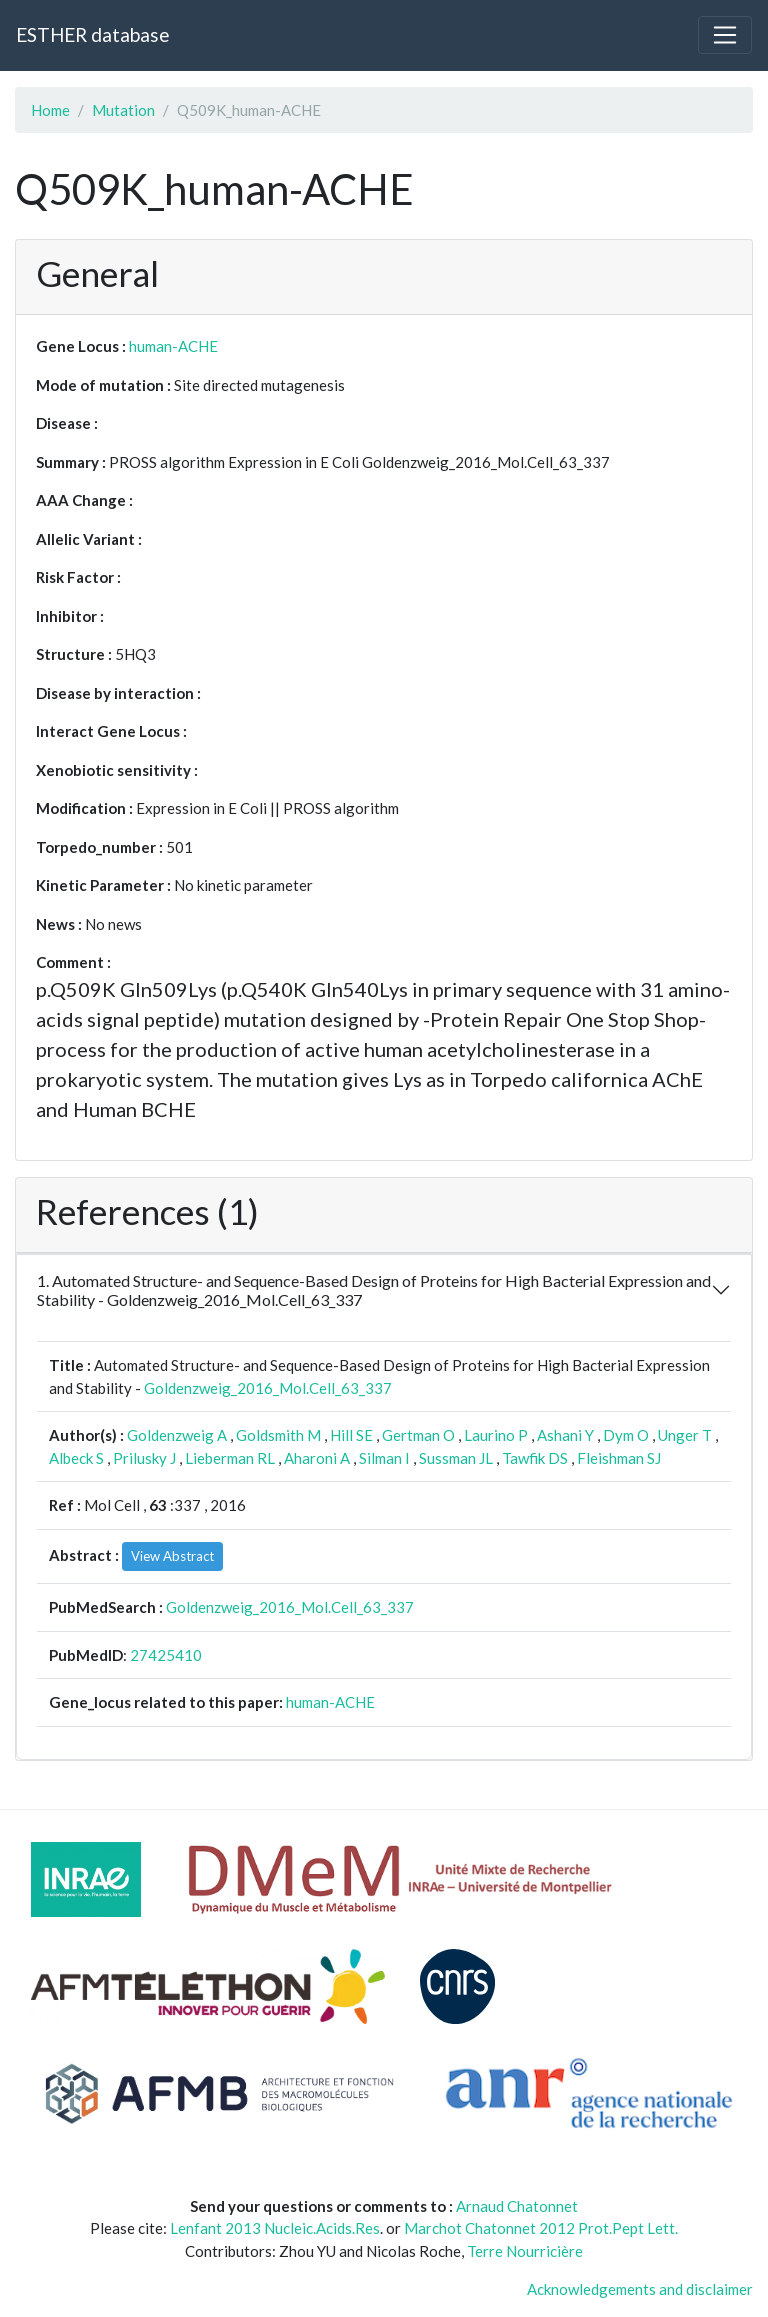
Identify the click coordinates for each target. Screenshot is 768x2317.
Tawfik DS (535, 1458)
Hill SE (351, 1435)
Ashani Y (565, 1435)
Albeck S (76, 1458)
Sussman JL (456, 1458)
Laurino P (496, 1435)
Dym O (626, 1435)
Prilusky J (144, 1458)
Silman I (384, 1458)
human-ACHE (173, 346)
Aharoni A (317, 1458)
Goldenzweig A (177, 1435)
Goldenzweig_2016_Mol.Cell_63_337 (268, 1388)
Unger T (685, 1435)
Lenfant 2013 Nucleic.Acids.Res (275, 2228)
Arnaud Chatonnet (517, 2206)
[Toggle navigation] (725, 35)
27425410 (166, 1655)
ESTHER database (92, 34)
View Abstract (172, 1556)
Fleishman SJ (619, 1458)
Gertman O (418, 1435)
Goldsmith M (278, 1435)
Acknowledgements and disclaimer (640, 2289)
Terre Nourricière (525, 2251)
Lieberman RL (230, 1458)
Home (50, 110)
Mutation (123, 110)
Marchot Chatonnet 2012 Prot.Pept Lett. (541, 2228)
